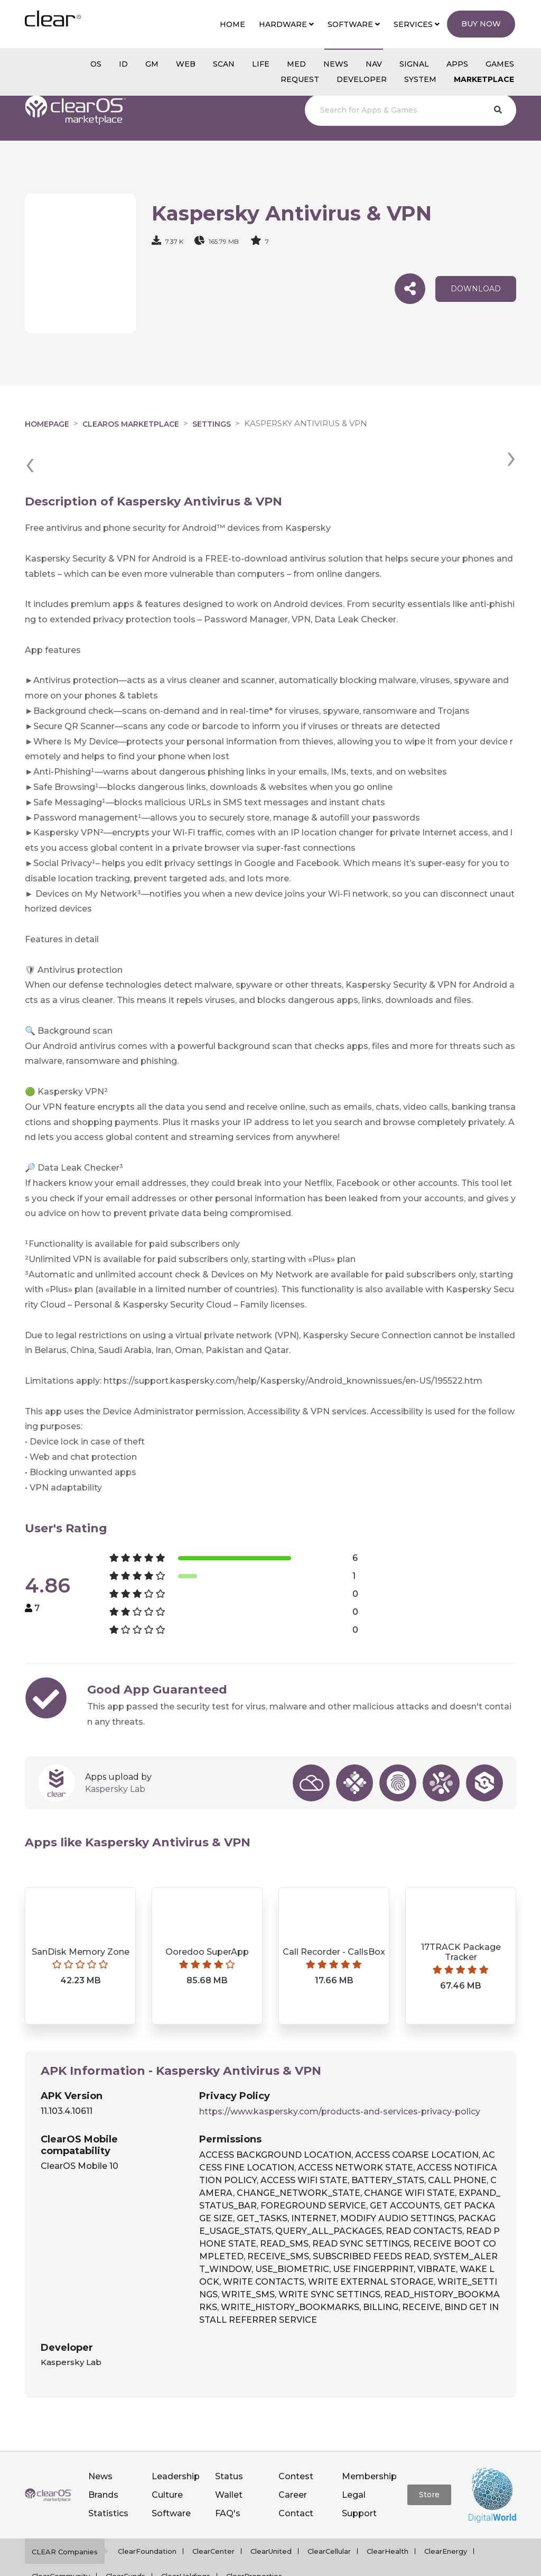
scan (224, 64)
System (420, 79)
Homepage (47, 424)
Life (260, 64)
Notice (400, 2563)
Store (429, 2456)
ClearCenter (213, 2512)
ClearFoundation (147, 2512)
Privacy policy (283, 2563)
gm (151, 64)
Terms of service (348, 2563)
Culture (167, 2456)
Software (171, 2475)
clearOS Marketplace (130, 424)
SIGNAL (414, 64)
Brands (103, 2456)
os (95, 64)
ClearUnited (271, 2512)
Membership (369, 2437)
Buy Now (481, 24)
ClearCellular (329, 2512)
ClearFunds (125, 2537)
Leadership (176, 2437)
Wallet (228, 2456)
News (100, 2437)
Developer (362, 79)
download (476, 288)
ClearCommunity (61, 2537)
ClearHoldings (185, 2537)
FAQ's (227, 2475)
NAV (374, 64)
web (185, 64)
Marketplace (484, 79)
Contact (295, 2475)
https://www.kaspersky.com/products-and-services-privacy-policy (339, 2072)
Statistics (108, 2475)
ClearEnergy (445, 2512)
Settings (211, 424)
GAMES (500, 64)
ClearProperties (254, 2537)
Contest (295, 2437)
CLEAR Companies (65, 2512)
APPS (457, 64)
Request (300, 79)
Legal (354, 2456)
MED (296, 64)
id (123, 64)
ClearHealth (387, 2512)
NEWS (335, 64)
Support (359, 2475)
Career (292, 2456)
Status (229, 2437)
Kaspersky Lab (115, 1750)
